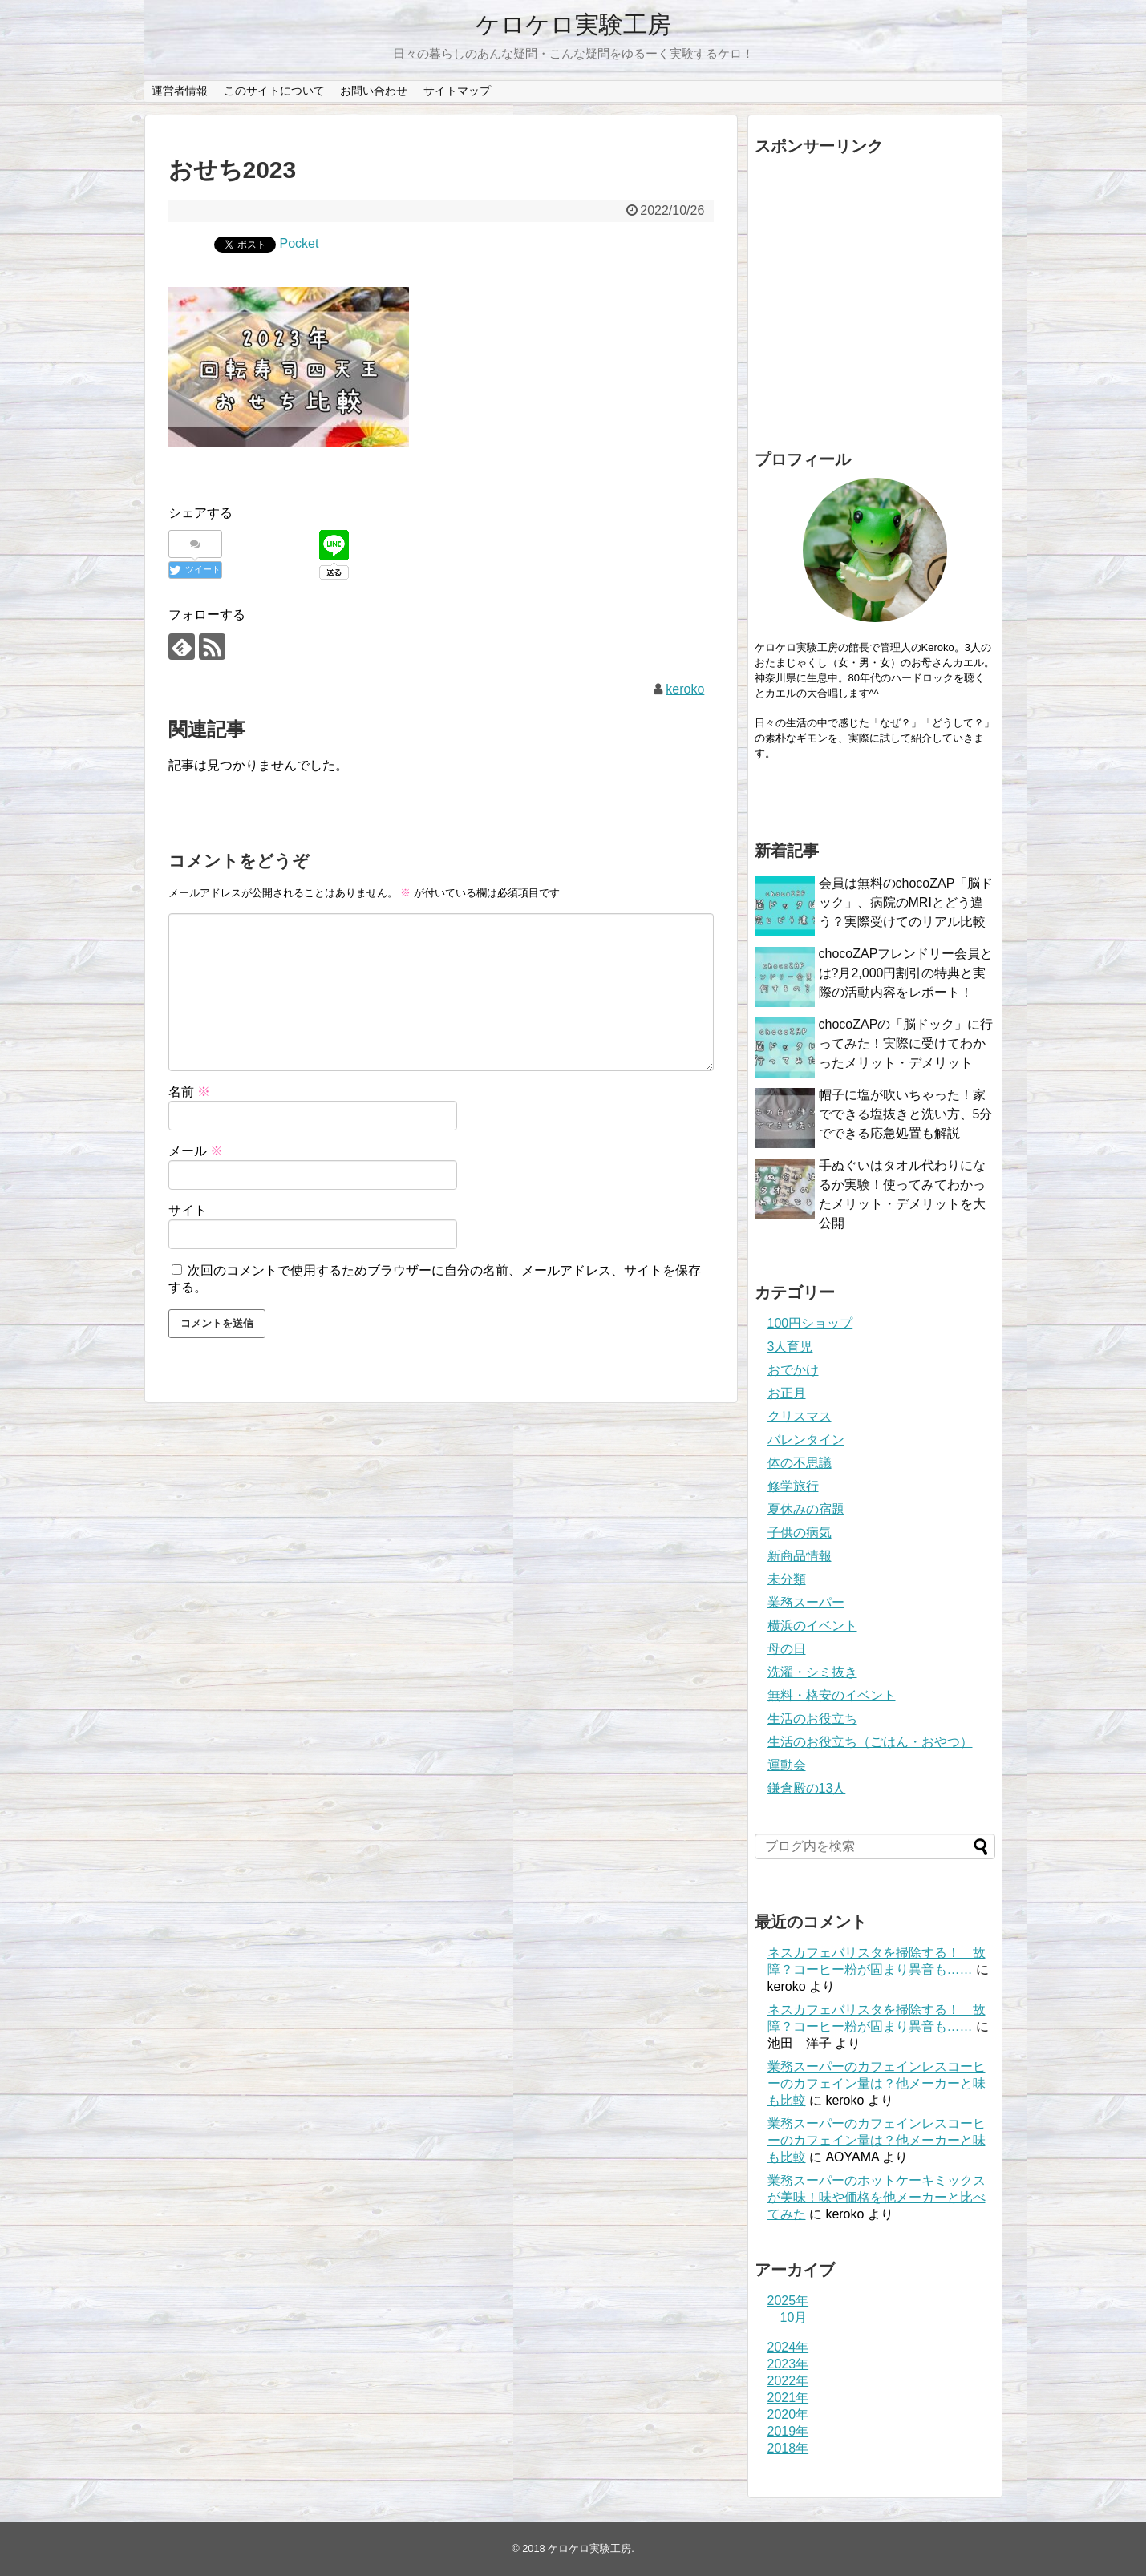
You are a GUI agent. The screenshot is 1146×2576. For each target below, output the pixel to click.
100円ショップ (810, 1323)
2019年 (788, 2431)
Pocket (299, 243)
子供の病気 (799, 1532)
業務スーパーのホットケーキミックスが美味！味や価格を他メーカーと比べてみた (876, 2197)
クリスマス (799, 1416)
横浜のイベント (812, 1625)
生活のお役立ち (812, 1718)
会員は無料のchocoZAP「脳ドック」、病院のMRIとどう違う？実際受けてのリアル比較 (906, 902)
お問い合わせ (373, 90)
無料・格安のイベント (831, 1695)
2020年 (788, 2414)
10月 (794, 2317)
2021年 (788, 2397)
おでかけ (793, 1370)
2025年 (788, 2300)
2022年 (788, 2381)
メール (195, 1151)
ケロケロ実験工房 (573, 24)
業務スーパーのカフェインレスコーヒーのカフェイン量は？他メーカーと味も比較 (876, 2083)
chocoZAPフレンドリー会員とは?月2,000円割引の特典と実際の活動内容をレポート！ (906, 973)
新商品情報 (799, 1556)
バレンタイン (805, 1439)
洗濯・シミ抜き (812, 1672)
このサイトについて (274, 90)
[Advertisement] (875, 298)
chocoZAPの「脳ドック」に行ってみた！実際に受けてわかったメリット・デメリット (906, 1043)
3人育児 (790, 1346)
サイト (187, 1210)
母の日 (786, 1649)
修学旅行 (793, 1486)
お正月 (786, 1393)
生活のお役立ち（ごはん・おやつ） (870, 1742)
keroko (685, 689)
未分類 (786, 1579)
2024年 (788, 2347)
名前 (189, 1091)
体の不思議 (799, 1463)
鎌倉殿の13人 (806, 1788)
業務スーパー (805, 1602)
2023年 (788, 2364)
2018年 (788, 2448)
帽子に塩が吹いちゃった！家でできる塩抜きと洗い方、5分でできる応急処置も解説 (906, 1114)
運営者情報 (180, 90)
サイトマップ (457, 90)
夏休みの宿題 (805, 1509)
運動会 (786, 1765)
